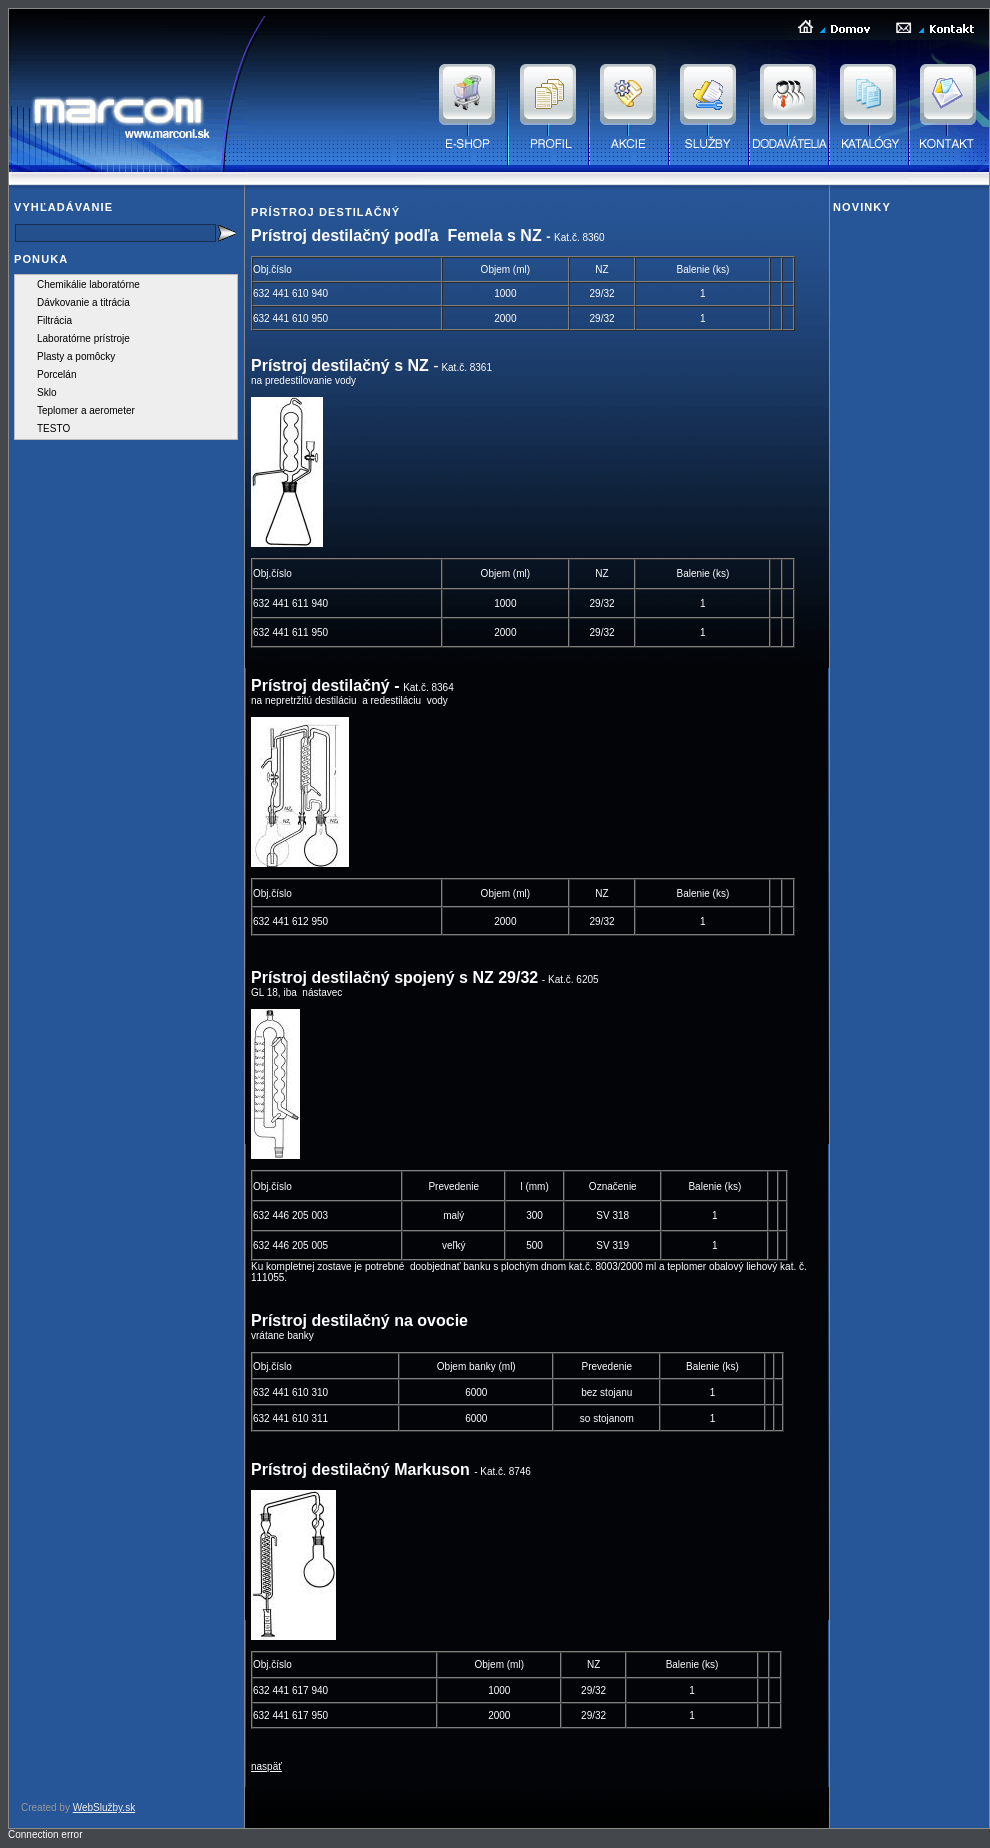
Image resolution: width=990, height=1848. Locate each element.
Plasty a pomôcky (76, 356)
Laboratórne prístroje (83, 338)
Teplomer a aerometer (86, 410)
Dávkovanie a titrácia (83, 302)
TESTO (53, 428)
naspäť (266, 1766)
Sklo (46, 392)
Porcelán (56, 374)
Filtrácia (54, 320)
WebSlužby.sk (104, 1807)
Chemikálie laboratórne (88, 284)
